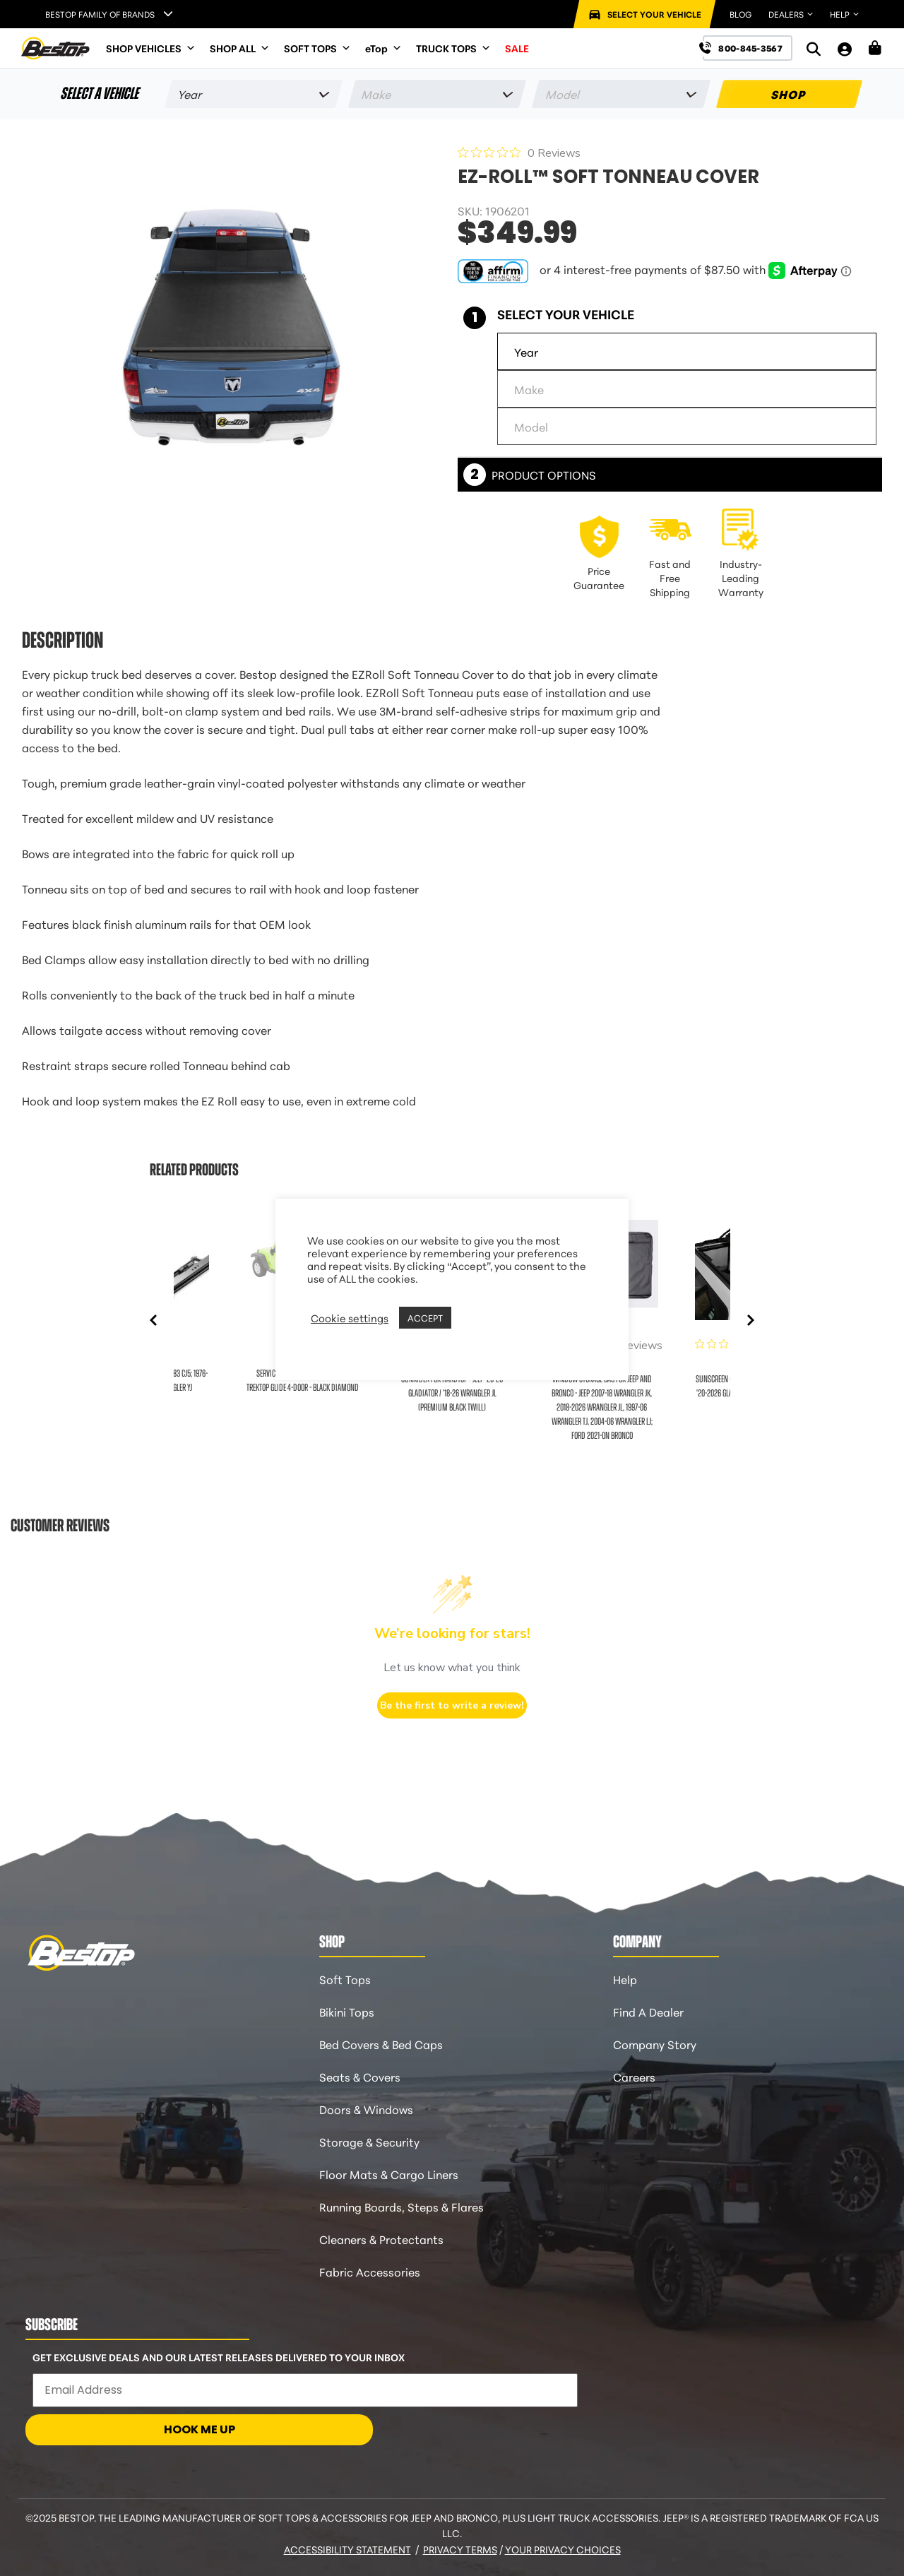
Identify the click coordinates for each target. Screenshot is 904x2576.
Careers (634, 2076)
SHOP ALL (240, 48)
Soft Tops (345, 1979)
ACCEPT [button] (425, 1317)
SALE (517, 48)
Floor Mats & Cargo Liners (388, 2174)
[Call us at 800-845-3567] (747, 48)
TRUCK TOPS (453, 48)
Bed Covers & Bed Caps (381, 2044)
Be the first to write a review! (452, 1705)
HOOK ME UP (199, 2429)
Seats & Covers (359, 2076)
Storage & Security (369, 2141)
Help (625, 1979)
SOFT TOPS (317, 48)
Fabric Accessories (369, 2271)
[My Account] (845, 48)
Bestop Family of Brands (100, 14)
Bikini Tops (346, 2011)
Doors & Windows (366, 2109)
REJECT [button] (472, 1318)
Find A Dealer (648, 2011)
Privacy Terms (460, 2549)
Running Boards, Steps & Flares (401, 2206)
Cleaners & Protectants (381, 2239)
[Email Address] (305, 2390)
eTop (383, 48)
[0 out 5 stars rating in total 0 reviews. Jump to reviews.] (519, 152)
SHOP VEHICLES (151, 48)
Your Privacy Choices (563, 2549)
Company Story (654, 2044)
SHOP (789, 93)
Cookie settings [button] (349, 1318)
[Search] (813, 48)
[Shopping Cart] (875, 48)
